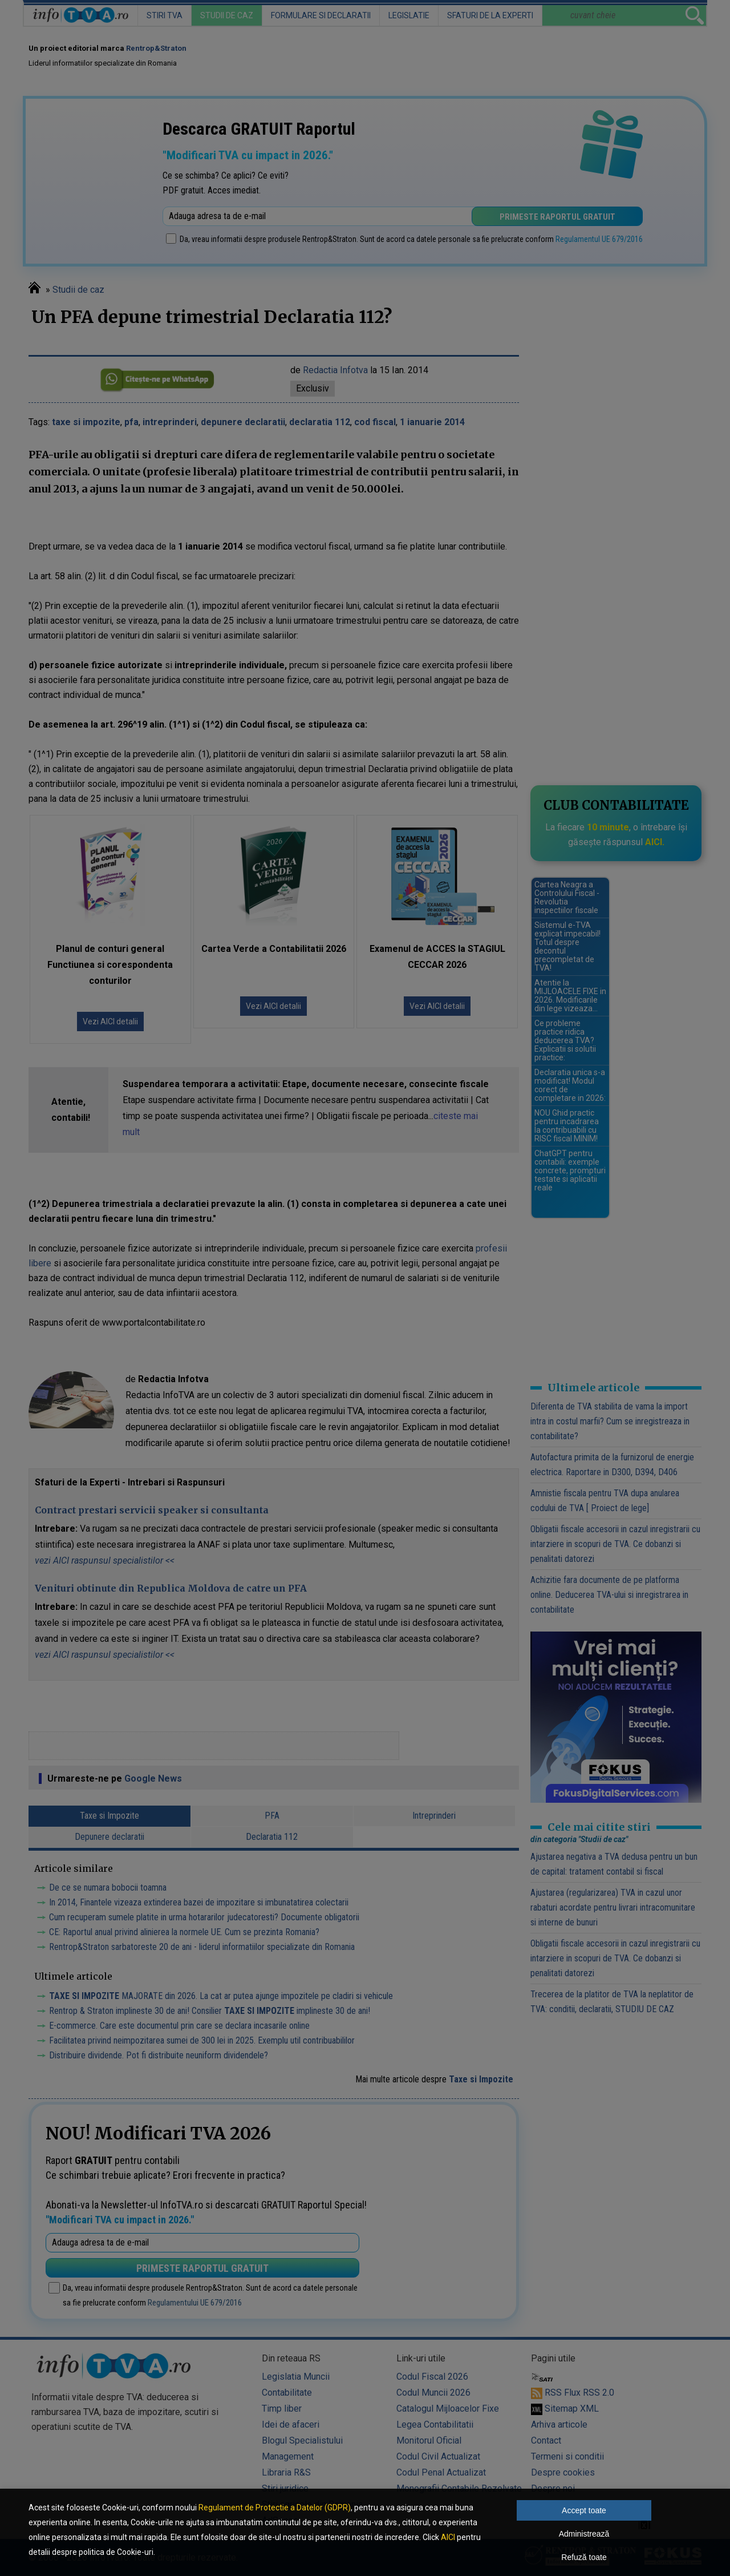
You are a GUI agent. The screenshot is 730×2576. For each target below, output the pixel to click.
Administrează (584, 2533)
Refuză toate (583, 2557)
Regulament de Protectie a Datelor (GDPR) (274, 2507)
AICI (448, 2537)
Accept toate (584, 2510)
